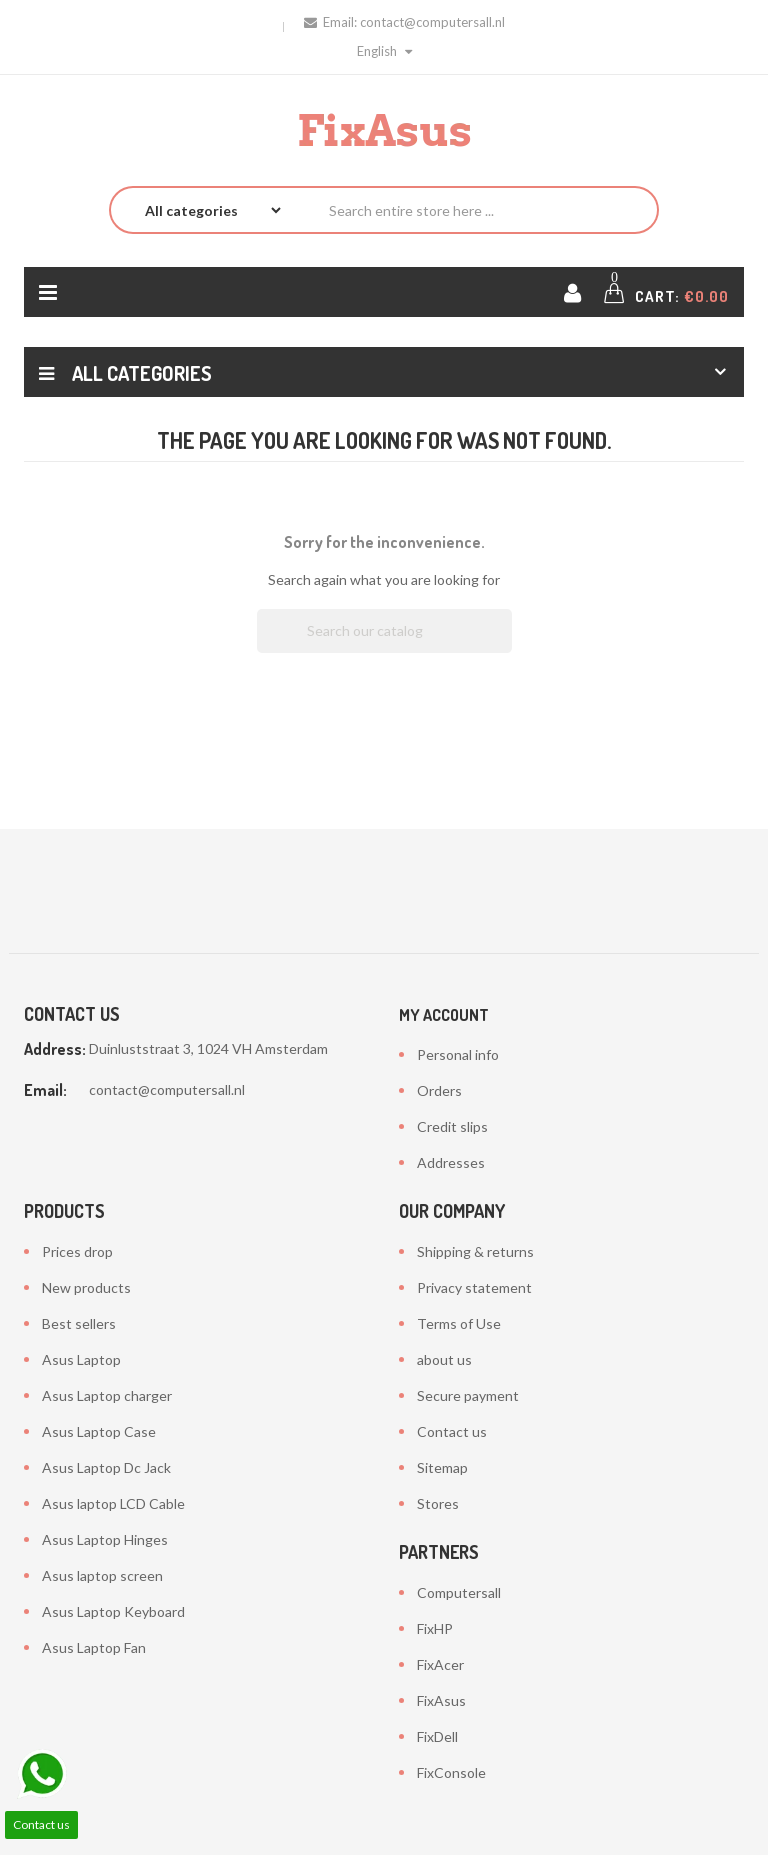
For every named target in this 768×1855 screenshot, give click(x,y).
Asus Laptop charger (107, 1395)
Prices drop (77, 1251)
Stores (438, 1503)
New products (86, 1287)
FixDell (437, 1736)
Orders (439, 1090)
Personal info (458, 1054)
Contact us (452, 1431)
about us (444, 1359)
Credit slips (452, 1126)
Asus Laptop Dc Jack (106, 1467)
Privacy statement (474, 1287)
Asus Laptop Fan (94, 1647)
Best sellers (79, 1323)
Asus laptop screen (102, 1575)
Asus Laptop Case (99, 1431)
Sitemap (442, 1467)
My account (444, 1015)
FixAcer (440, 1664)
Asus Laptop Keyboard (113, 1611)
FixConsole (451, 1772)
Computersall (459, 1592)
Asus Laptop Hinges (105, 1539)
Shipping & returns (475, 1251)
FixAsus (441, 1700)
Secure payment (468, 1395)
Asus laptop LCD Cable (113, 1503)
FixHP (435, 1628)
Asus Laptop (81, 1359)
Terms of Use (459, 1323)
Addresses (451, 1162)
